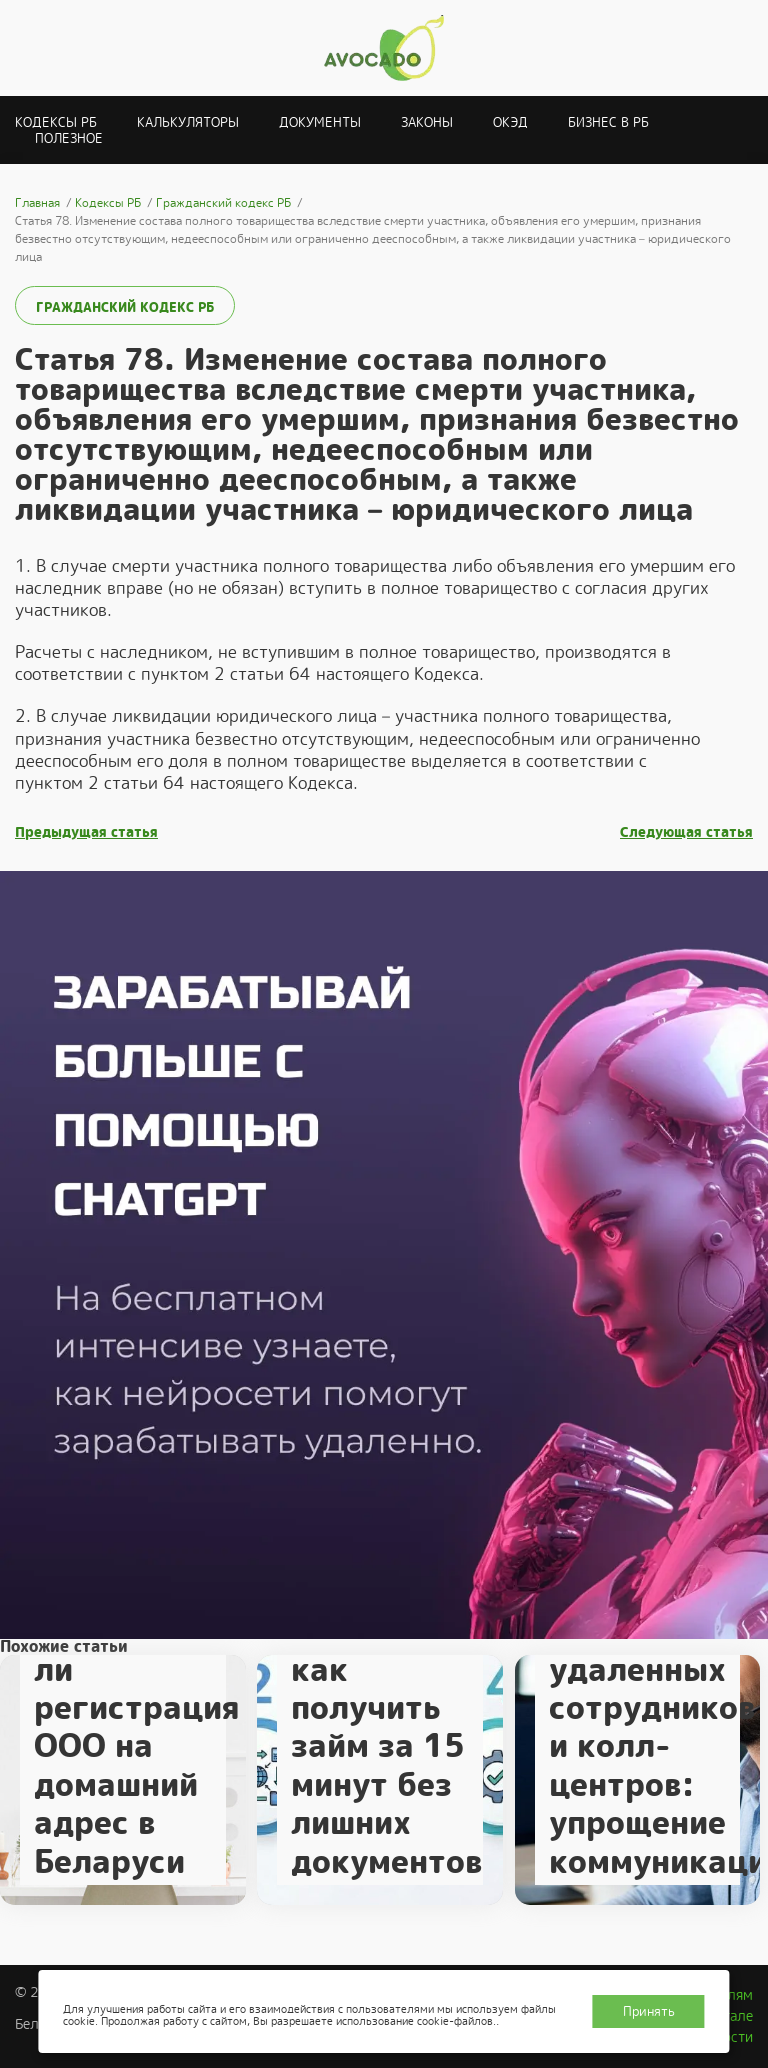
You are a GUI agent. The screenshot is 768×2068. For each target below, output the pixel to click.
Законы (427, 122)
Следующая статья (686, 832)
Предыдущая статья (86, 832)
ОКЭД (510, 122)
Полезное (69, 138)
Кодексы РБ (56, 122)
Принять (649, 2011)
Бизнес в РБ (608, 122)
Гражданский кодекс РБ (125, 307)
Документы (320, 122)
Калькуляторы (188, 122)
